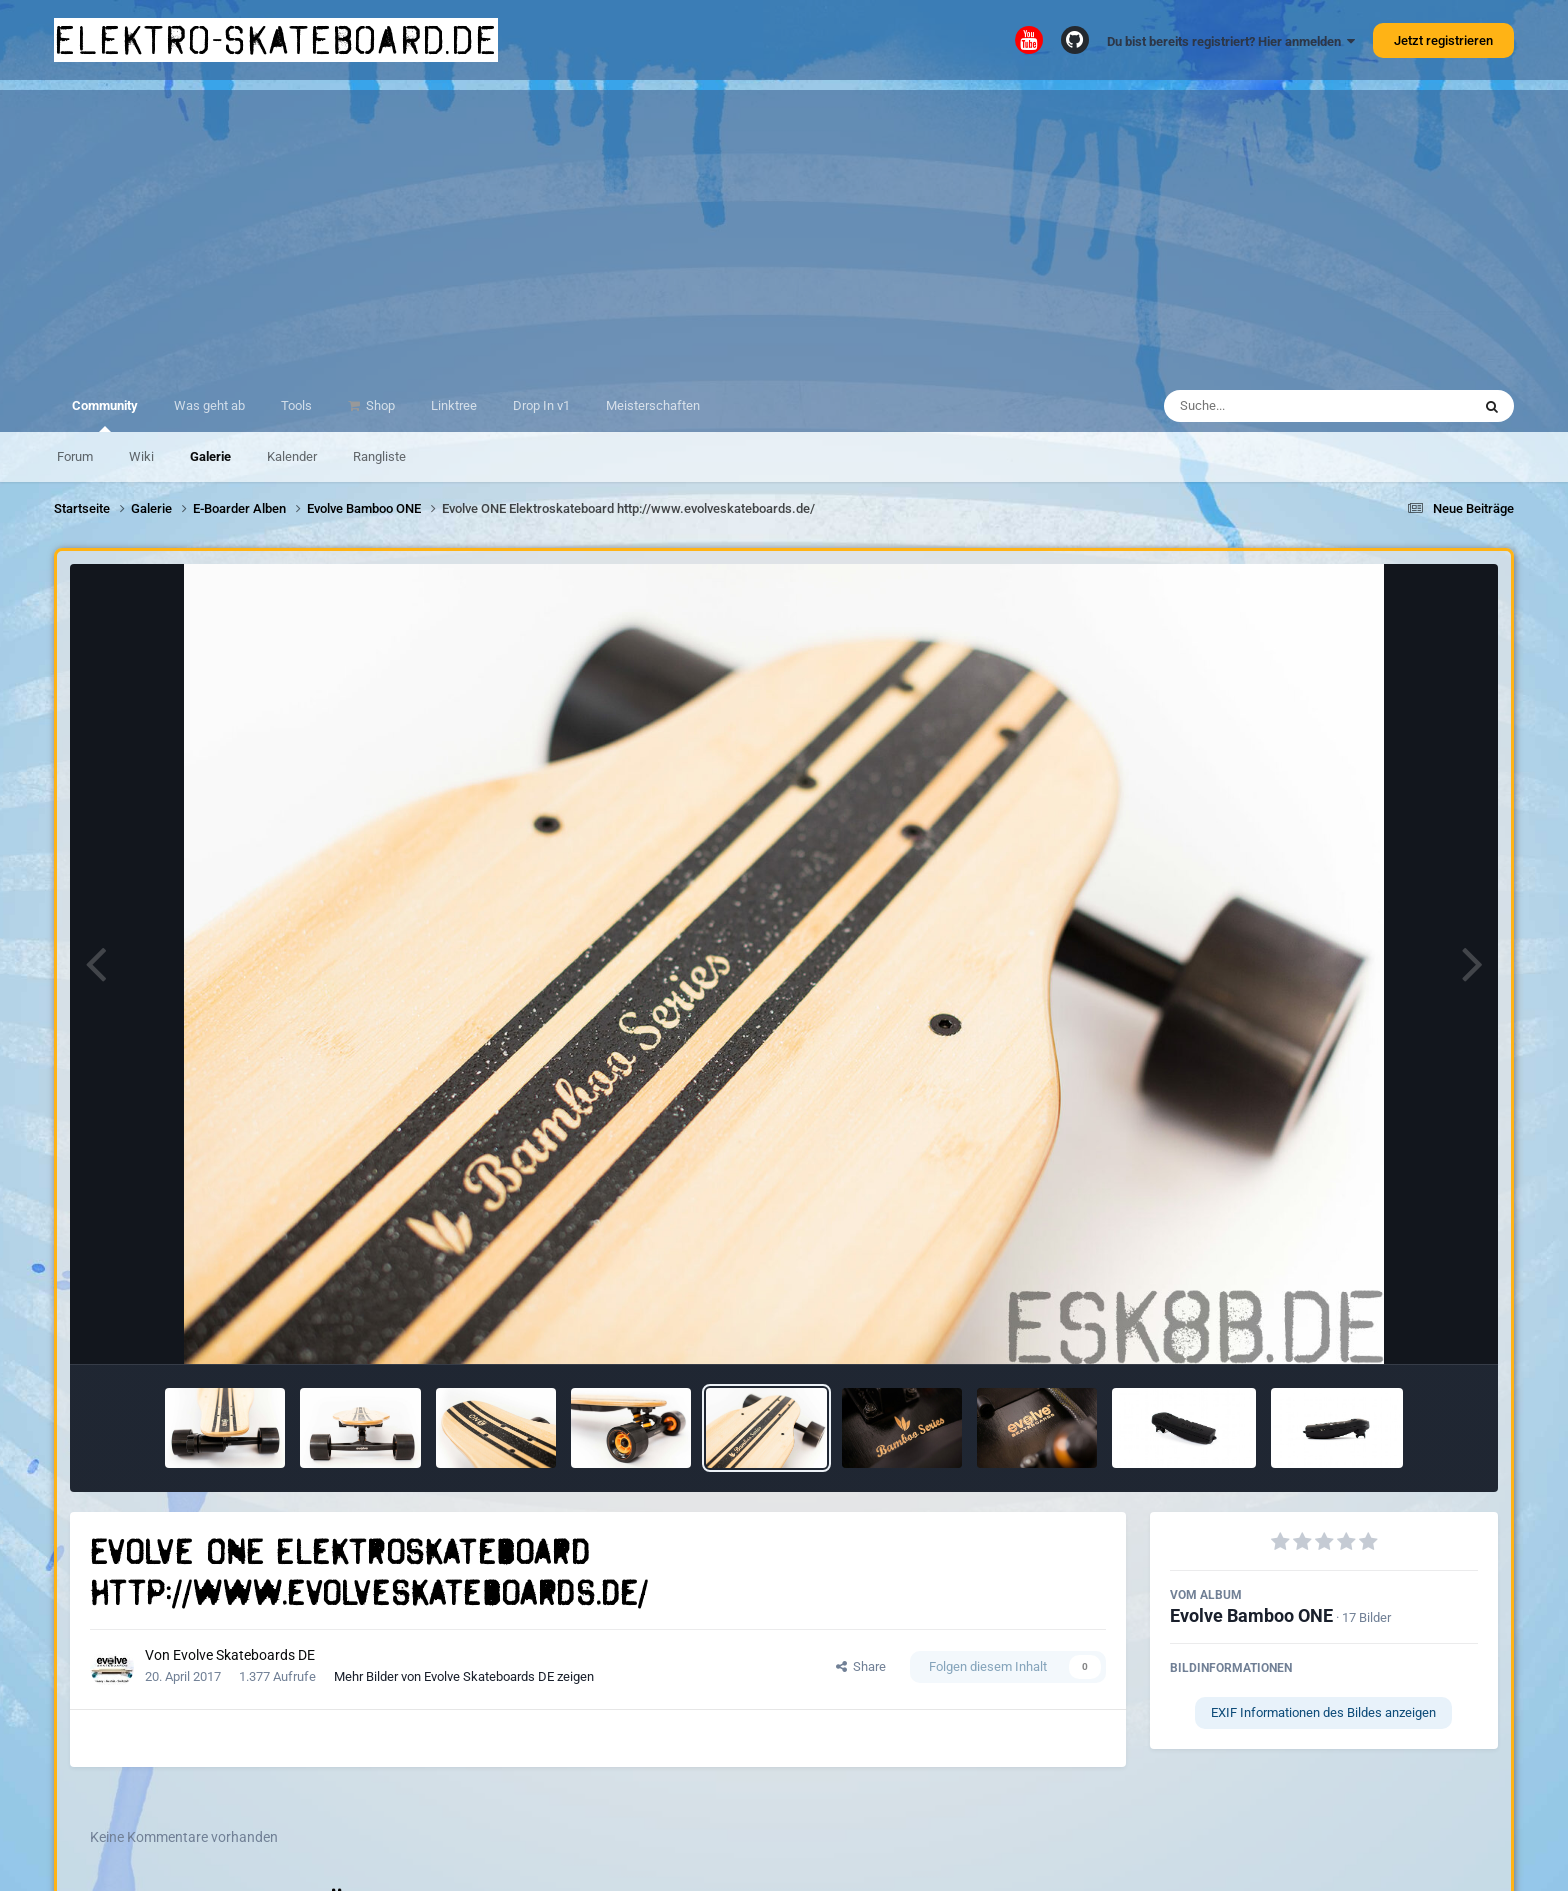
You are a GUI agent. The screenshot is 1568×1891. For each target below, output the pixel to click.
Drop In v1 (541, 405)
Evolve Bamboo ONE (1251, 1615)
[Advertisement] (784, 230)
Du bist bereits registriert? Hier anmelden (1231, 41)
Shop (379, 405)
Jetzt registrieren (1443, 40)
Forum (75, 456)
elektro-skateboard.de (276, 40)
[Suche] (1278, 406)
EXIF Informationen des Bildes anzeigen (1323, 1712)
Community (105, 415)
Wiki (141, 456)
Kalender (292, 456)
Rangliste (379, 456)
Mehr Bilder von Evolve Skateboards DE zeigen (464, 1676)
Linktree (454, 405)
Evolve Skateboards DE (244, 1655)
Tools (296, 405)
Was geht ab (209, 405)
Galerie (210, 456)
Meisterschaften (653, 405)
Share (861, 1666)
